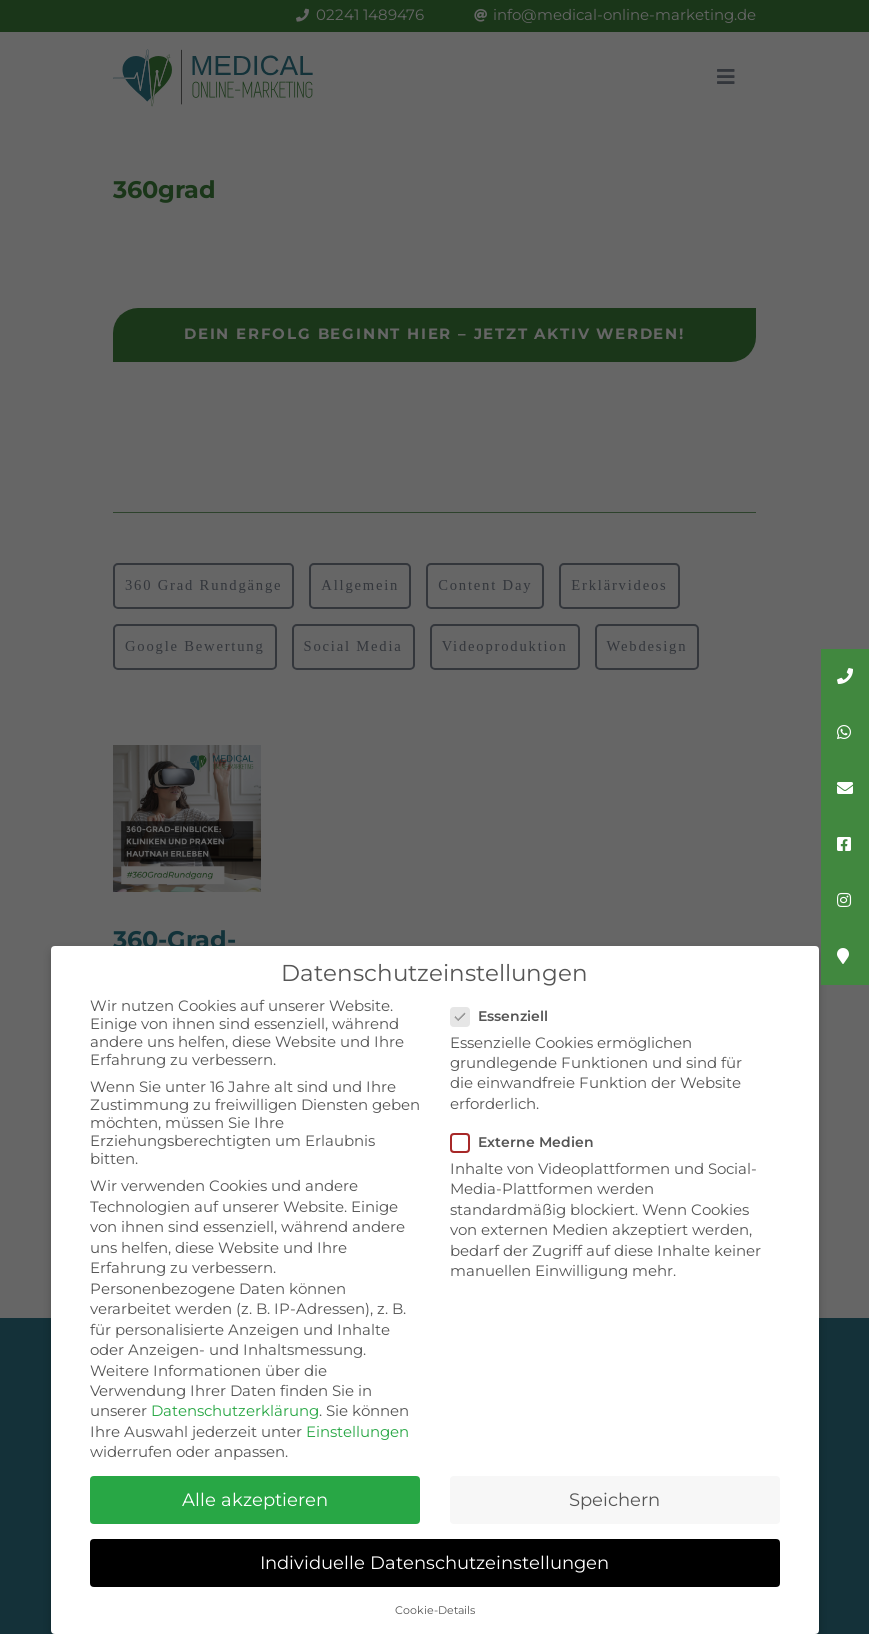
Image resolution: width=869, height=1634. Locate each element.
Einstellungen (357, 1432)
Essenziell (507, 1016)
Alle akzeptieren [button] (255, 1499)
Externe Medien (530, 1142)
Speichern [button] (614, 1499)
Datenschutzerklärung (235, 1411)
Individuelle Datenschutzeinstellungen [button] (434, 1562)
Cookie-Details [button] (435, 1610)
